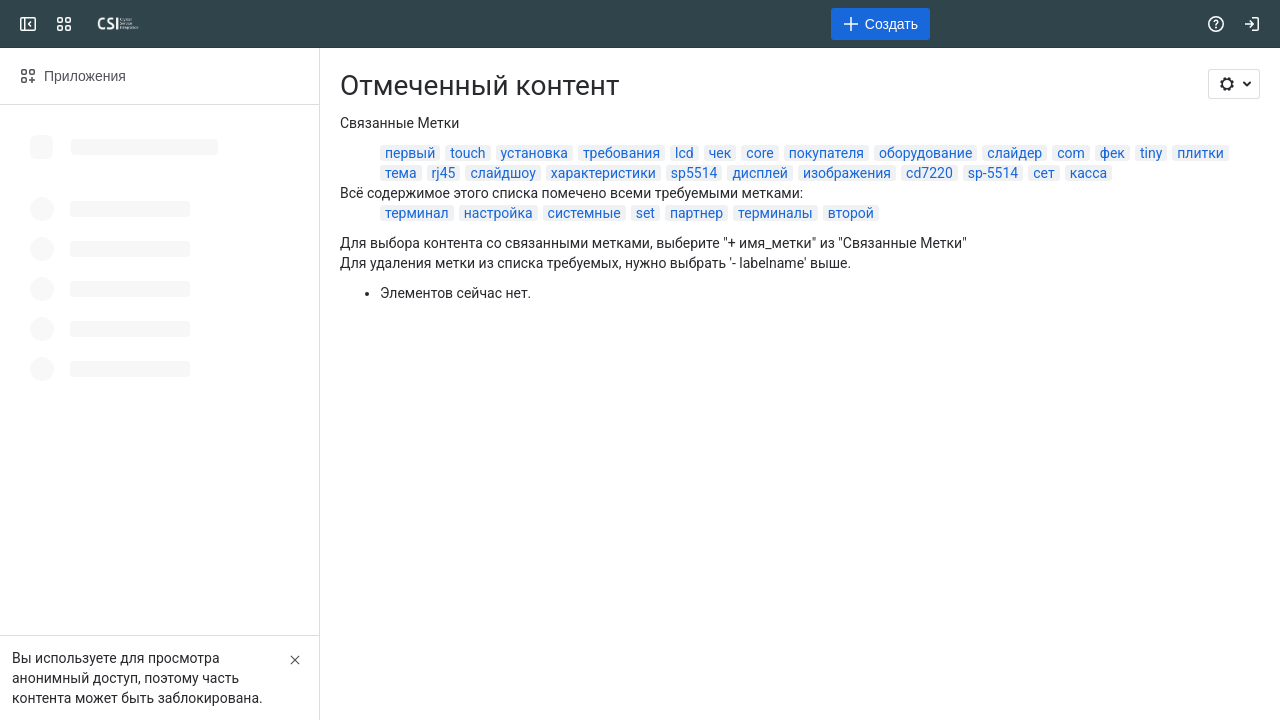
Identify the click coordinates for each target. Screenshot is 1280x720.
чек (720, 153)
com (1071, 153)
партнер (696, 213)
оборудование (925, 153)
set (645, 213)
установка (534, 153)
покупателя (826, 153)
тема (401, 173)
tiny (1151, 153)
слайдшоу (502, 173)
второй (851, 213)
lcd (684, 153)
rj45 (444, 173)
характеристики (603, 173)
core (759, 153)
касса (1088, 173)
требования (621, 153)
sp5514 (694, 173)
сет (1043, 173)
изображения (847, 173)
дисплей (760, 173)
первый (410, 153)
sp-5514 (993, 173)
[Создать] (880, 24)
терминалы (775, 213)
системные (584, 213)
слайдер (1014, 153)
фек (1112, 153)
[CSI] (118, 24)
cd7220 (929, 173)
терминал (417, 213)
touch (467, 153)
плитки (1200, 153)
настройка (498, 213)
